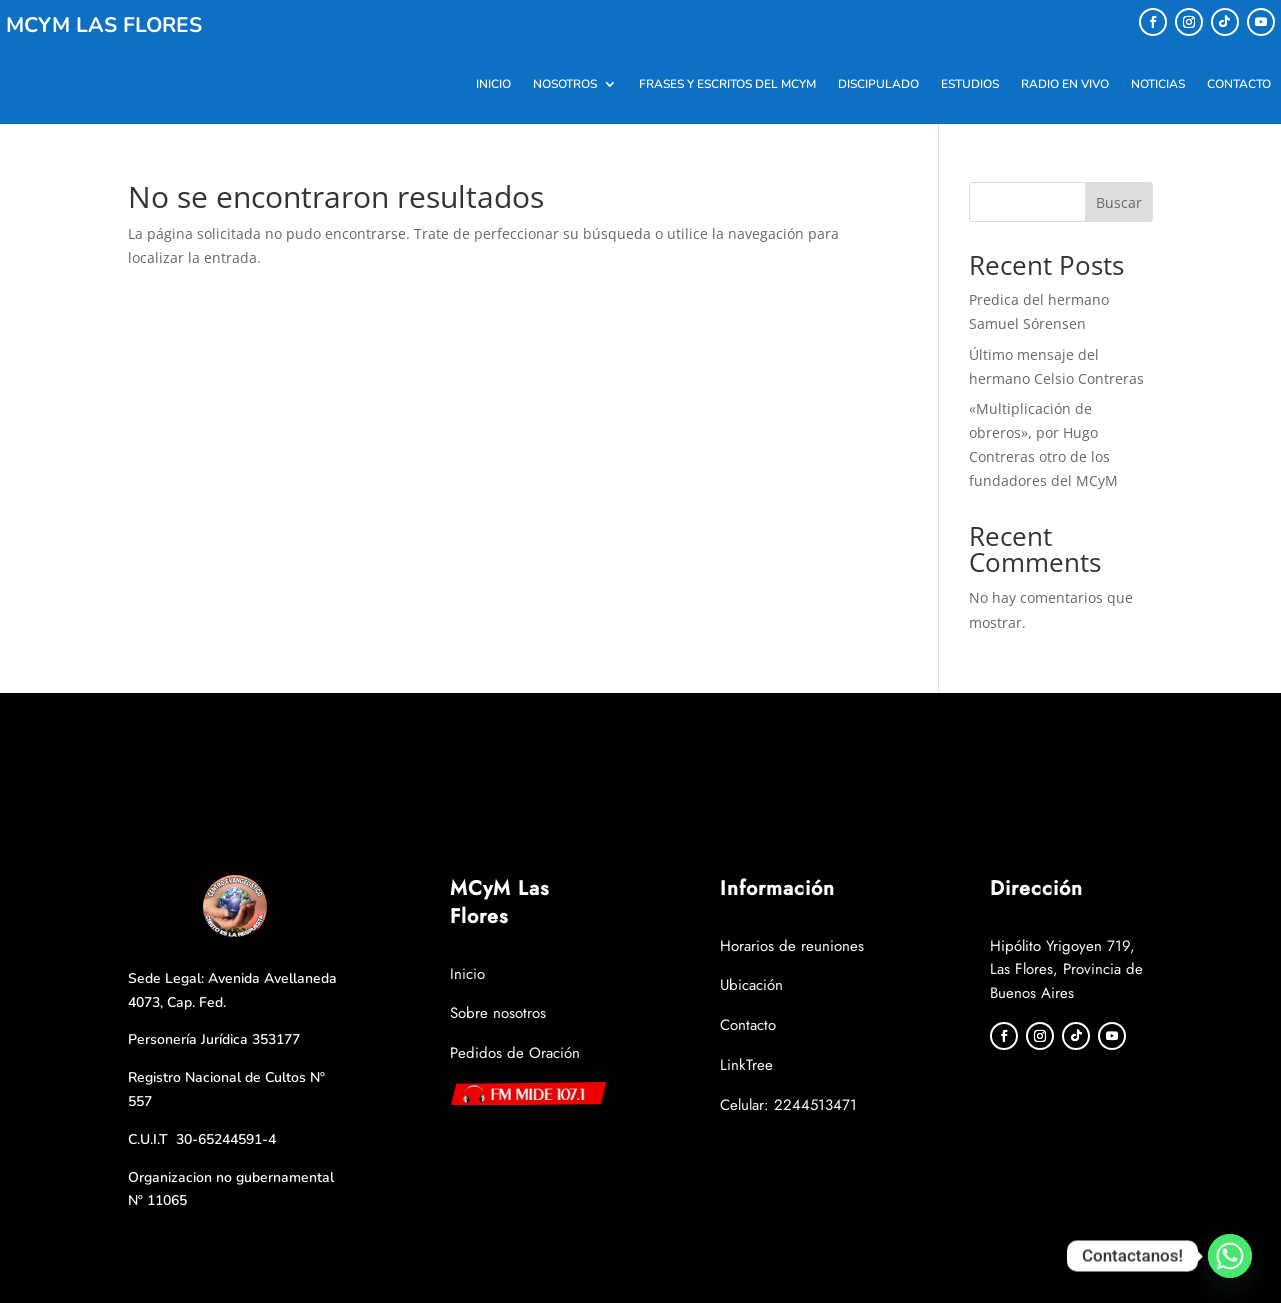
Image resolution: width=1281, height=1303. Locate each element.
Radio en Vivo (1065, 84)
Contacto (1239, 84)
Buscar (1119, 202)
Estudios (970, 84)
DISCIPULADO (878, 84)
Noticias (1158, 84)
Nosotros (565, 84)
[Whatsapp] (1230, 1256)
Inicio (493, 84)
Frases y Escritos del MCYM (727, 84)
